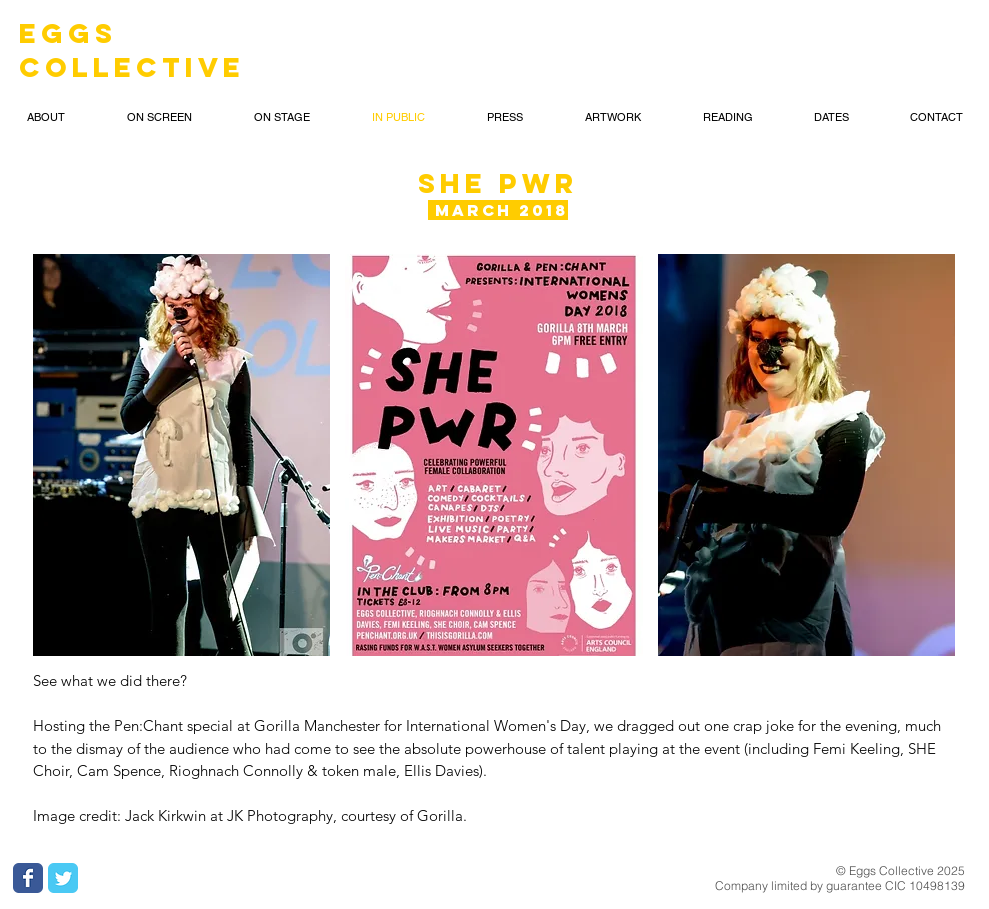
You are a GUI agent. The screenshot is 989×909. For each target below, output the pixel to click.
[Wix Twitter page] (63, 878)
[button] (182, 455)
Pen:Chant (150, 725)
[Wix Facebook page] (28, 878)
